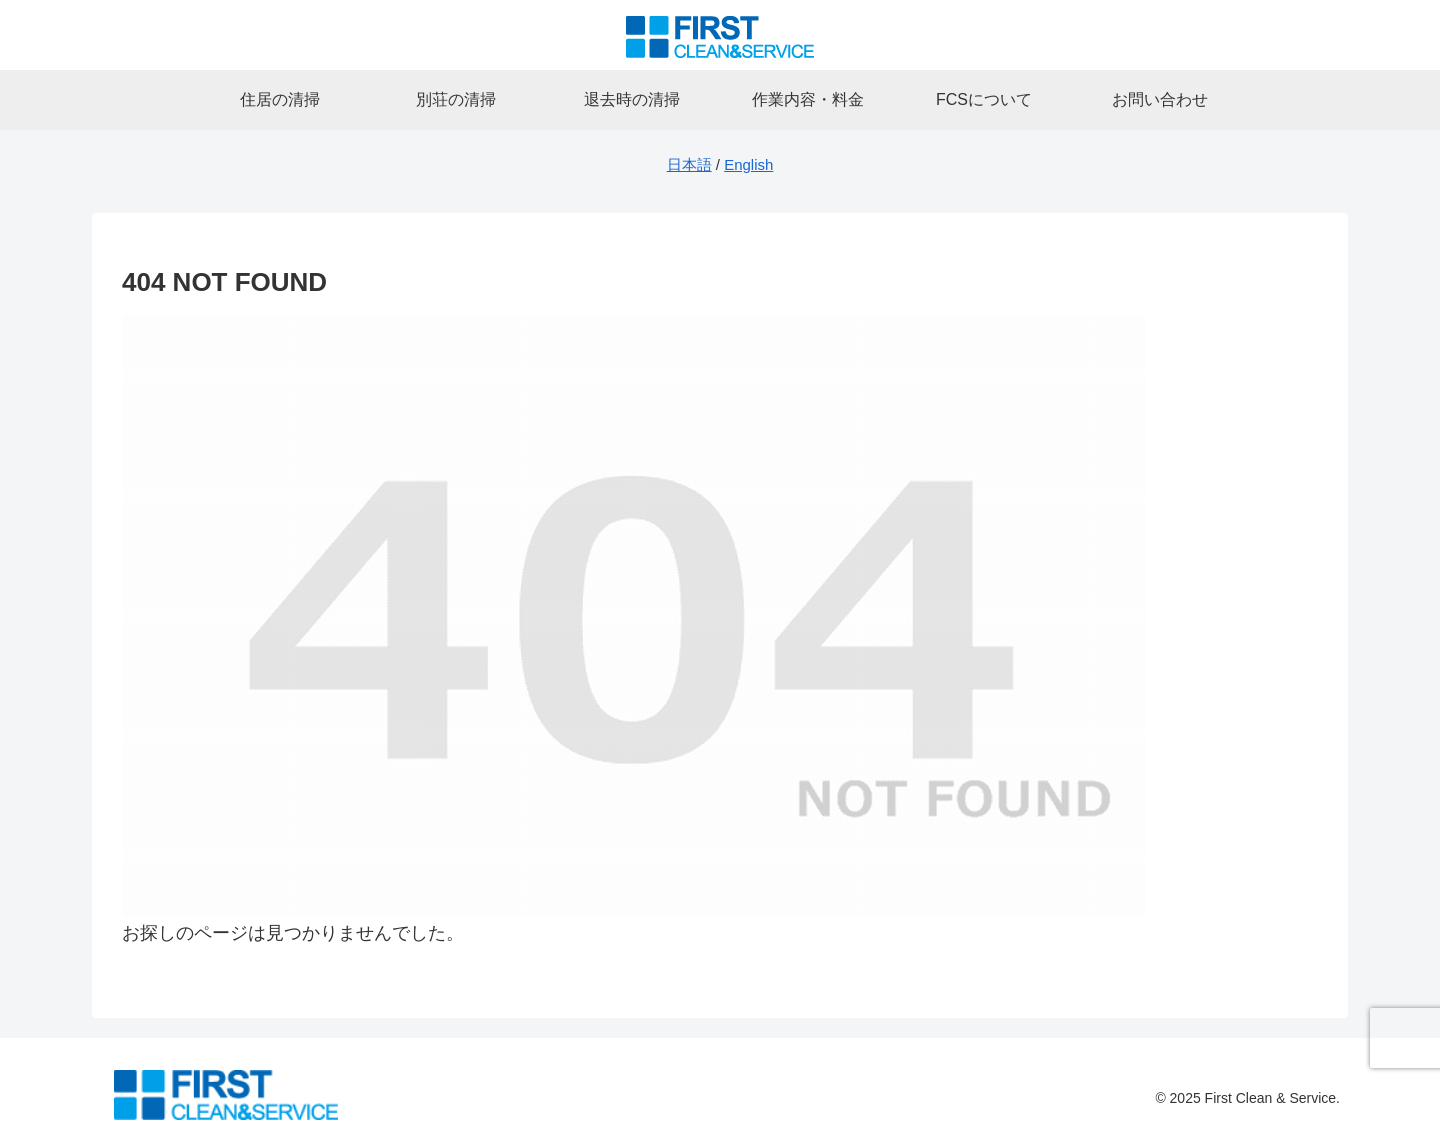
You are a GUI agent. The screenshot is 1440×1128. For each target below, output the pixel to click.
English (748, 164)
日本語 (689, 164)
